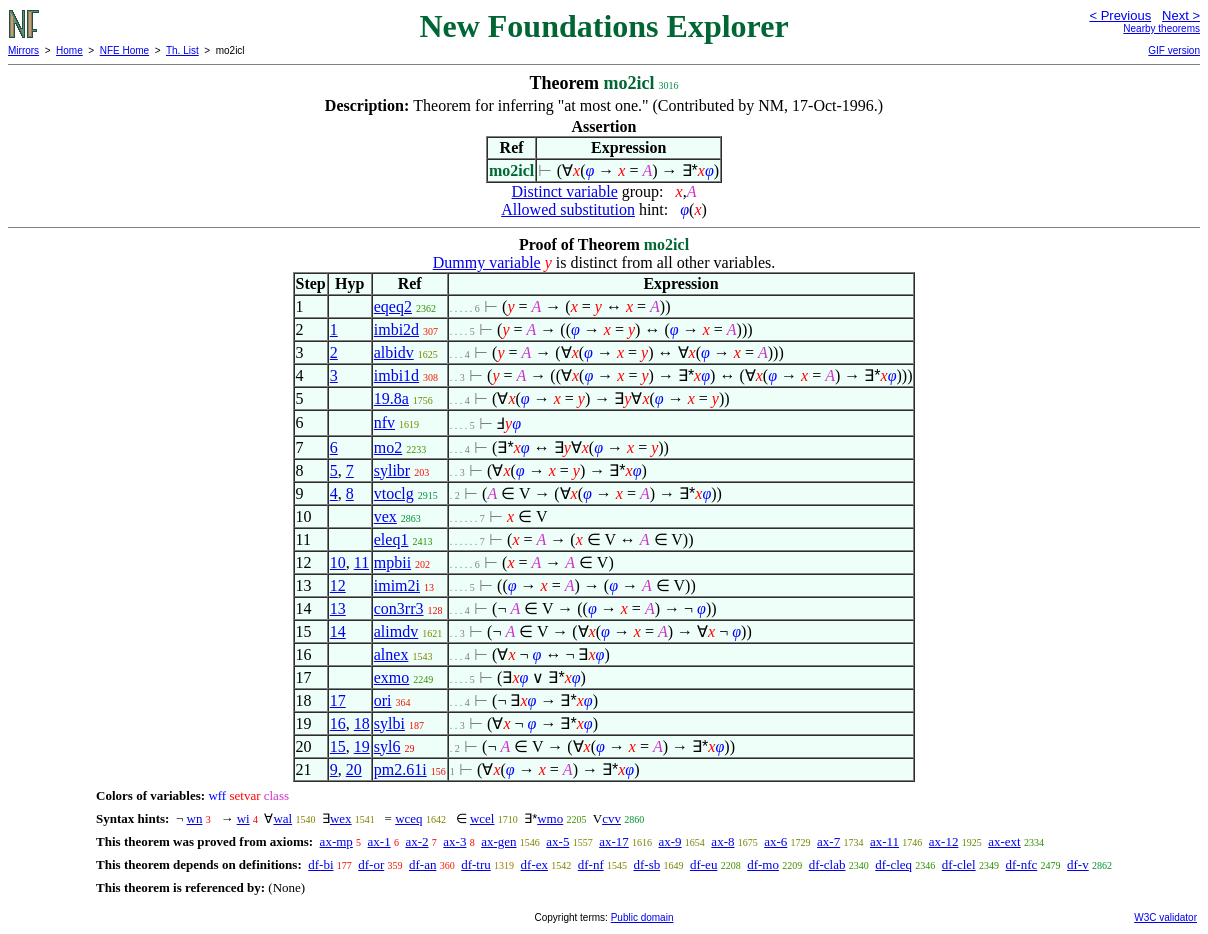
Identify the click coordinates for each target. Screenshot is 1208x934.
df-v (1078, 864)
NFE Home (124, 50)
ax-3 (454, 841)
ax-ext (1004, 841)
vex (385, 516)
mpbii (392, 562)
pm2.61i (400, 769)
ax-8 (722, 841)
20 (354, 769)
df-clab (827, 864)
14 (338, 631)
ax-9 (670, 841)
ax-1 (379, 841)
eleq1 (391, 539)
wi (243, 818)
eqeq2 (393, 306)
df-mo (763, 864)
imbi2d (396, 329)
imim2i (397, 585)
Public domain (642, 917)
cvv (611, 818)
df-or (371, 864)
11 (361, 562)
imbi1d (396, 375)
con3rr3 (399, 608)
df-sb (646, 864)
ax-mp (336, 841)
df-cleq (893, 864)
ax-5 (557, 841)
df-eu (703, 864)
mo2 (388, 447)
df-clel (959, 864)
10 (338, 562)
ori (383, 700)
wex (341, 818)
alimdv (396, 631)
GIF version (1174, 50)
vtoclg (394, 493)
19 (362, 746)
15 (338, 746)
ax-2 (416, 841)
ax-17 (614, 841)
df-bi (320, 864)
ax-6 (775, 841)
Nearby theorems (1161, 28)
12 (338, 585)
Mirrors (23, 50)
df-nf (591, 864)
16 (338, 723)
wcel (482, 818)
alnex (391, 654)
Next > (1181, 15)
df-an (422, 864)
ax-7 (828, 841)
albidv (394, 352)
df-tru (476, 864)
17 (338, 700)
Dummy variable (487, 262)
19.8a (391, 398)
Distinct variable (565, 191)
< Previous (1120, 15)
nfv (384, 422)
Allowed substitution (568, 209)
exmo (392, 677)
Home (69, 50)
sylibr (392, 470)
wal (282, 818)
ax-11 (884, 841)
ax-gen (498, 841)
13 (338, 608)
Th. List (182, 50)
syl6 (387, 746)
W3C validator (1165, 917)
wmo (550, 818)
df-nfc (1021, 864)
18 (362, 723)
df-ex (534, 864)
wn (195, 818)
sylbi (389, 723)
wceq (408, 818)
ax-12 (944, 841)
